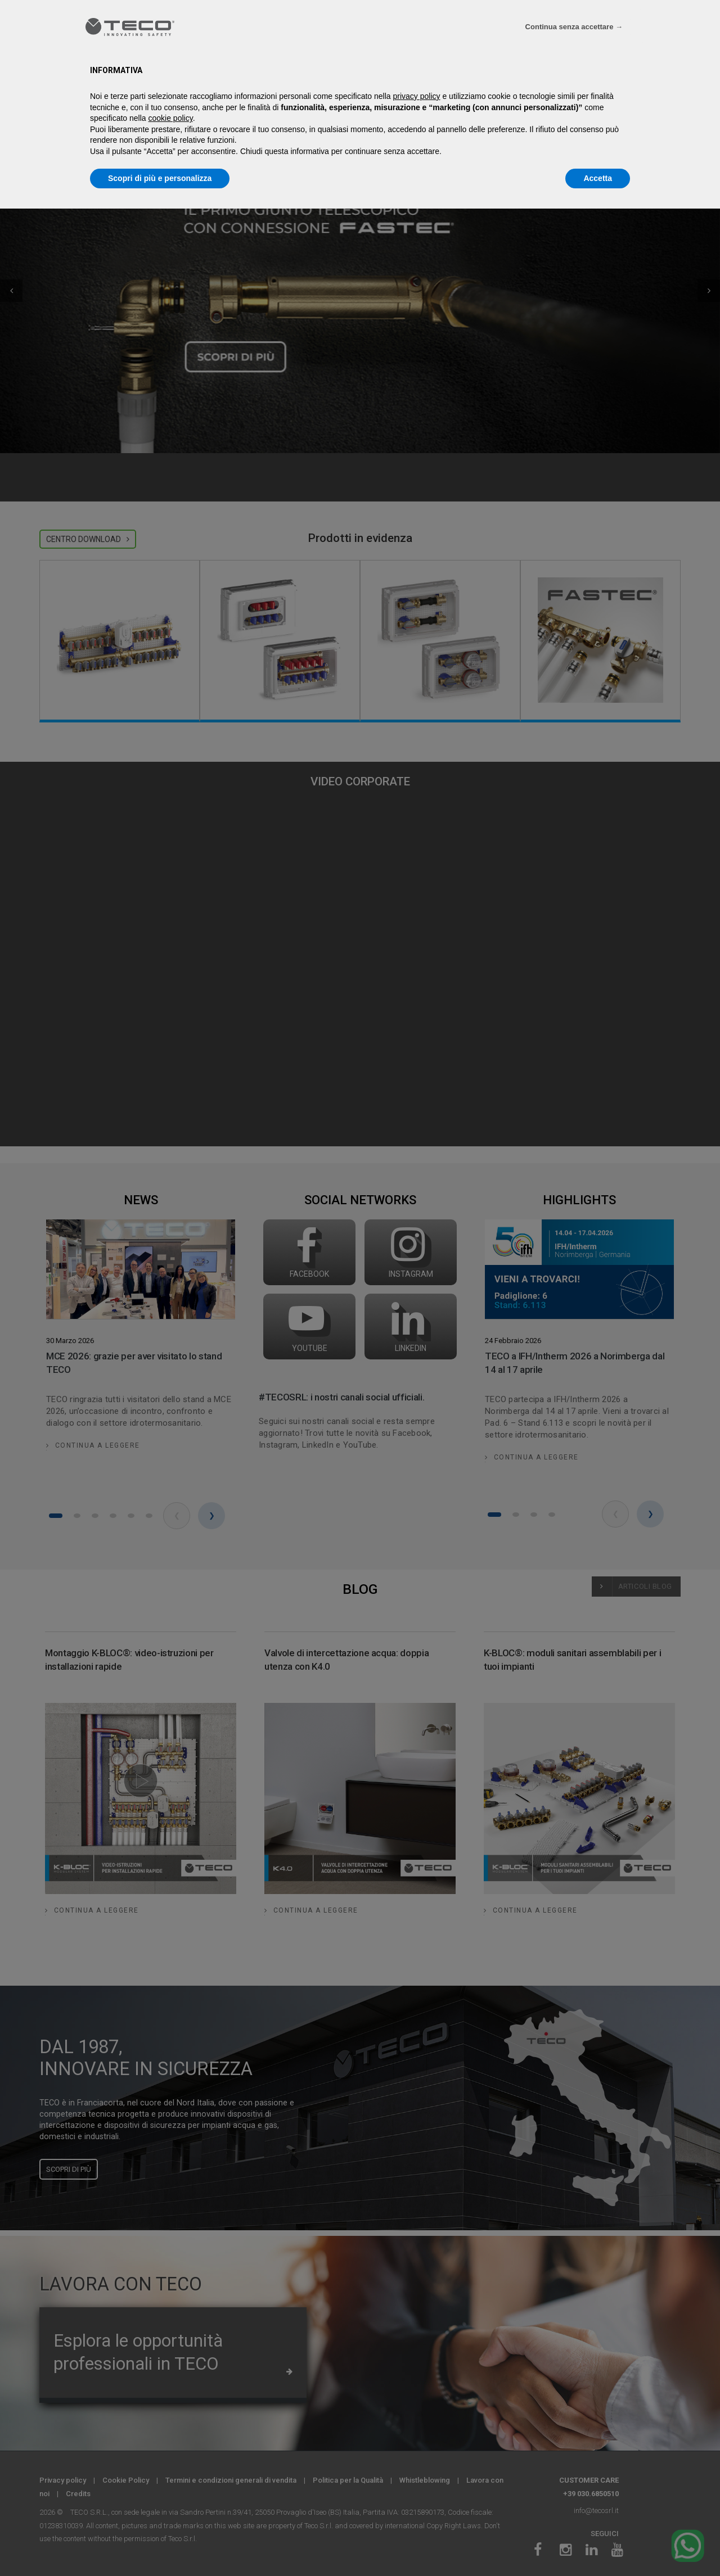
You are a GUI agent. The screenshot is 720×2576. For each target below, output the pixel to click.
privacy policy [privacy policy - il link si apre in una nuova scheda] (416, 96)
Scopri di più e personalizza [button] (160, 178)
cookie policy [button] (170, 118)
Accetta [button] (597, 178)
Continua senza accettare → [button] (574, 26)
